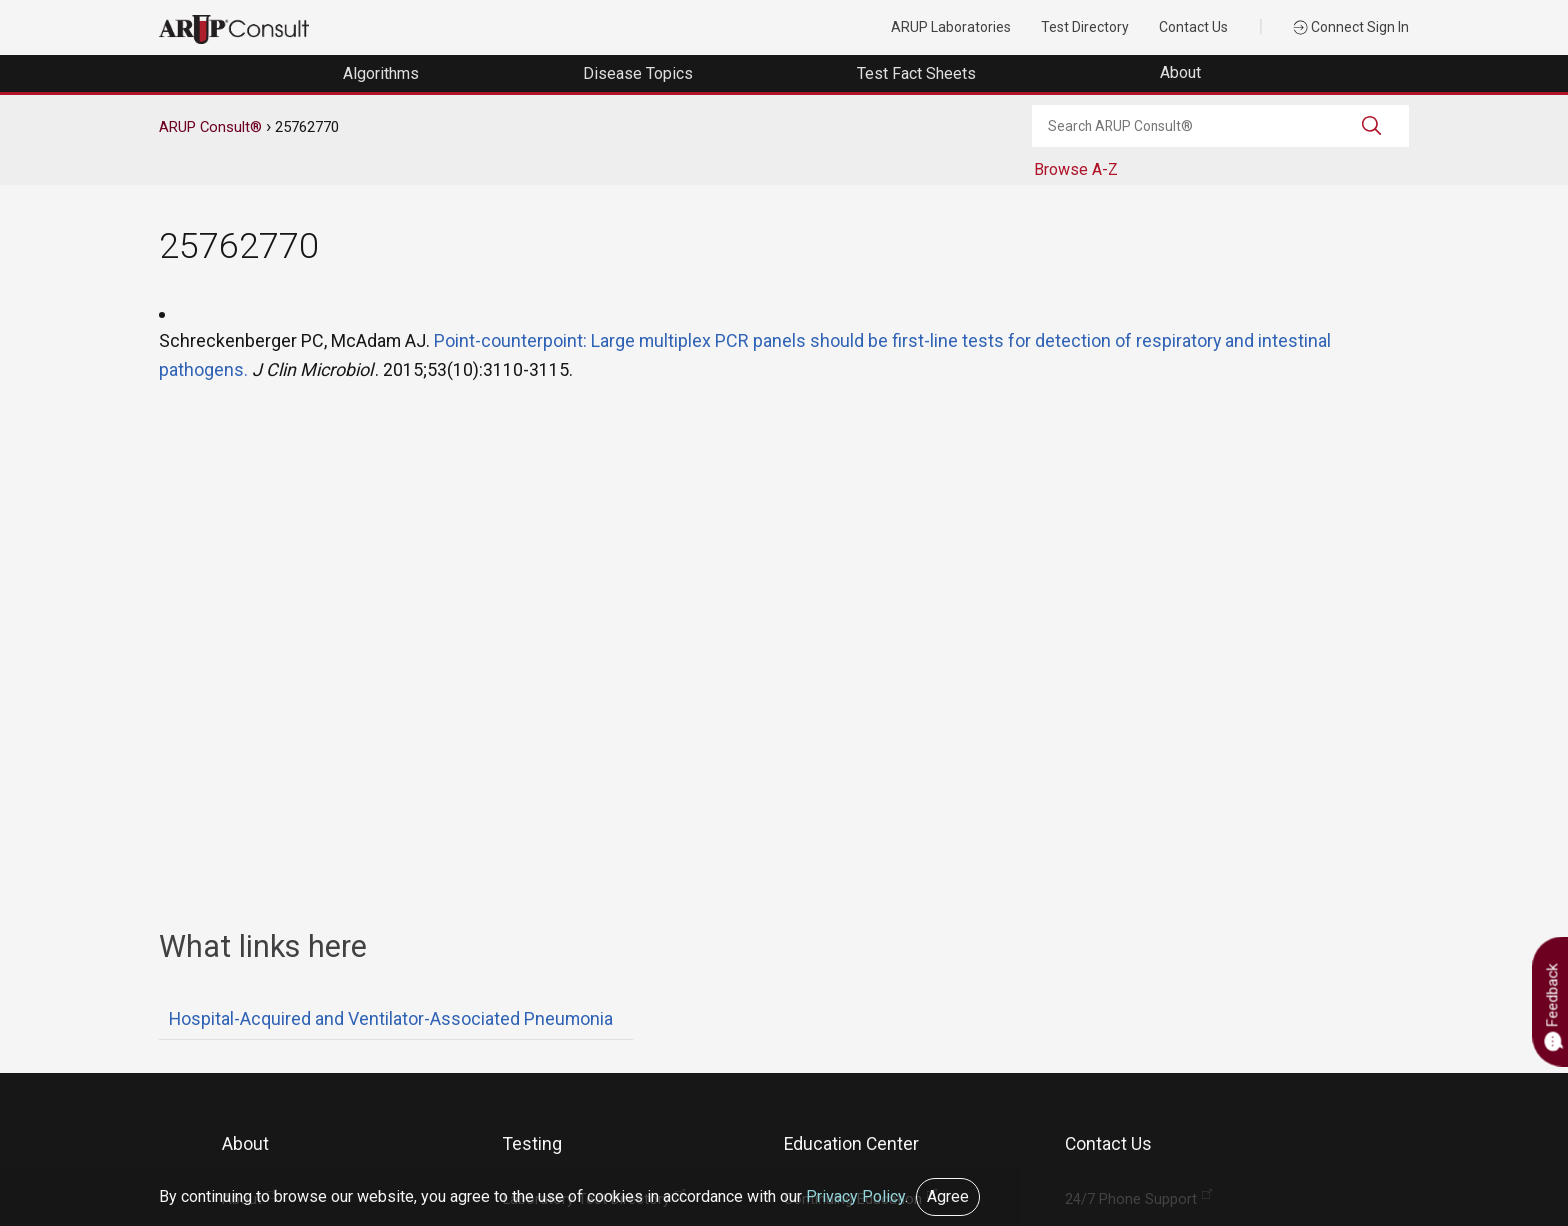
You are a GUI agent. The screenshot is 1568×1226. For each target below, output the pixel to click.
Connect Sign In (1351, 27)
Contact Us (1193, 27)
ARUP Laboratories (951, 27)
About (1182, 72)
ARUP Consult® (210, 127)
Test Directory (1085, 27)
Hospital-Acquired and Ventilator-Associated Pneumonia (391, 1018)
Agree (948, 1196)
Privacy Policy (855, 1196)
